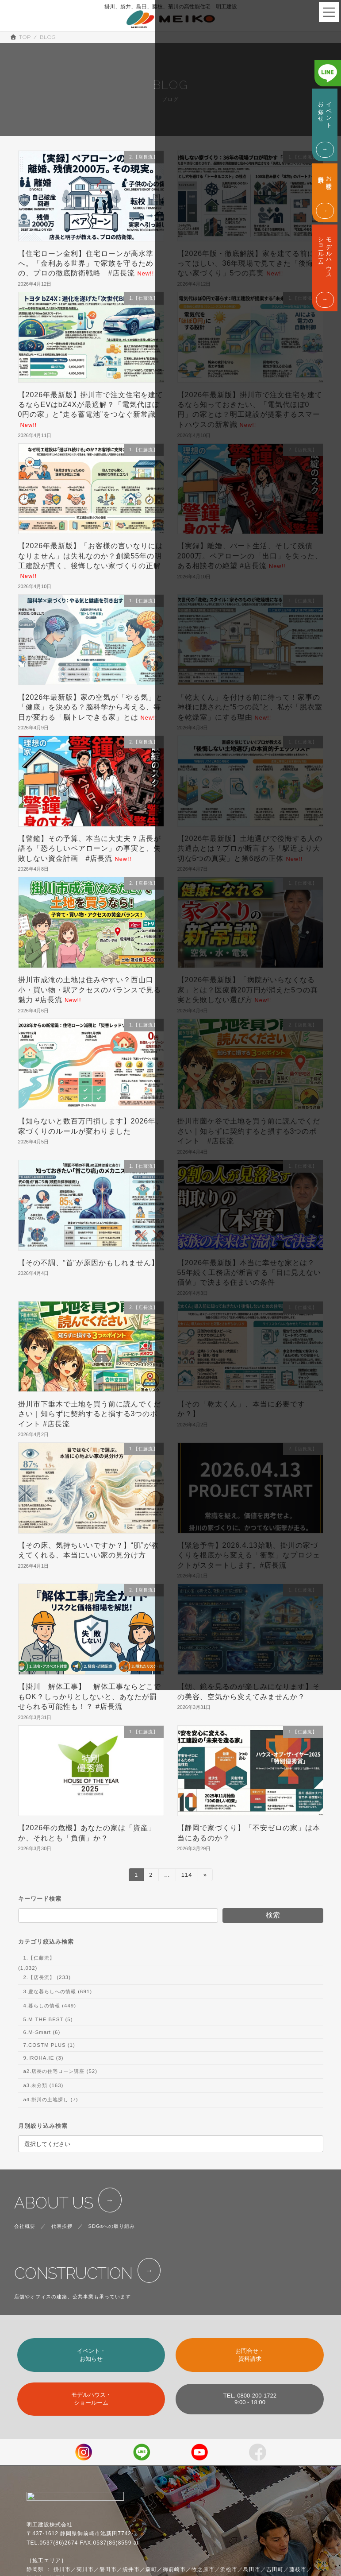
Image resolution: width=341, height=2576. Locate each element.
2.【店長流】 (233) (47, 1977)
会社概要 (24, 2226)
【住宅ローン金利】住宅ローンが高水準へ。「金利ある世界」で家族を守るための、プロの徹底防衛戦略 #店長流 (86, 263)
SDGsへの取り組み (111, 2226)
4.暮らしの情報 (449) (49, 2005)
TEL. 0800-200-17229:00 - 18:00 (249, 2399)
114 (186, 1876)
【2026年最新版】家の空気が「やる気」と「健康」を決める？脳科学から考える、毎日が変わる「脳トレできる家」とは (91, 707)
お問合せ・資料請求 (249, 2354)
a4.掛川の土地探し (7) (50, 2099)
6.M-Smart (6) (41, 2032)
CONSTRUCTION (73, 2273)
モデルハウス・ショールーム (91, 2398)
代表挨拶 (62, 2226)
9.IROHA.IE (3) (43, 2058)
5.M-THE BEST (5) (48, 2019)
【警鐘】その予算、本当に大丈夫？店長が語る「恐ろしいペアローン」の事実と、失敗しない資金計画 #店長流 (89, 848)
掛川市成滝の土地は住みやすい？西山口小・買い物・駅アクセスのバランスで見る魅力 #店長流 (89, 989)
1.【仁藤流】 (39, 1957)
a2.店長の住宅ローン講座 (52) (60, 2071)
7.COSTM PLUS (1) (49, 2045)
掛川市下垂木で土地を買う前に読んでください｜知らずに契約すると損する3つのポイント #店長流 (89, 1414)
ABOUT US (53, 2203)
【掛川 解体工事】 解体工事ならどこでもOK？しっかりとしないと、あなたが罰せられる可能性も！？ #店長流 (89, 1696)
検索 (273, 1915)
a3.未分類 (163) (43, 2085)
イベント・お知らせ (91, 2354)
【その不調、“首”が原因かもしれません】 (88, 1263)
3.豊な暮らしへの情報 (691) (57, 1991)
